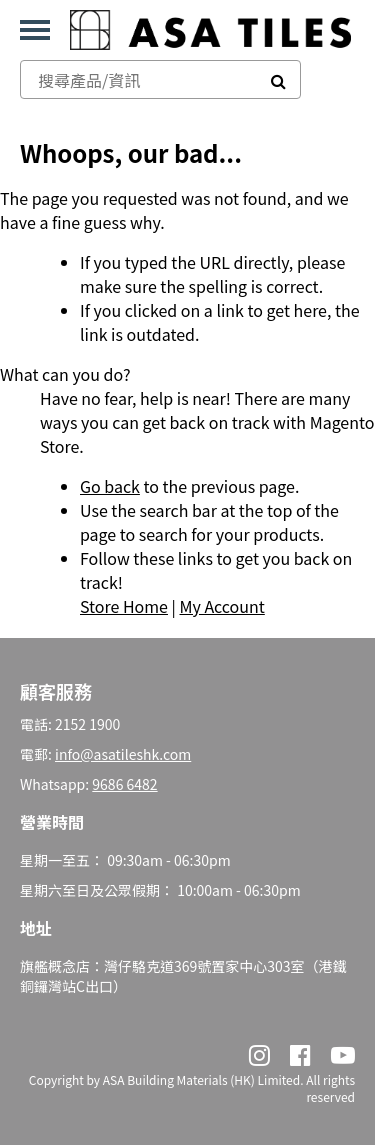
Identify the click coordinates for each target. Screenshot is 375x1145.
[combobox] (139, 79)
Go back (110, 486)
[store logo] (210, 30)
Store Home (124, 606)
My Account (221, 606)
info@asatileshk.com (123, 754)
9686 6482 (124, 784)
